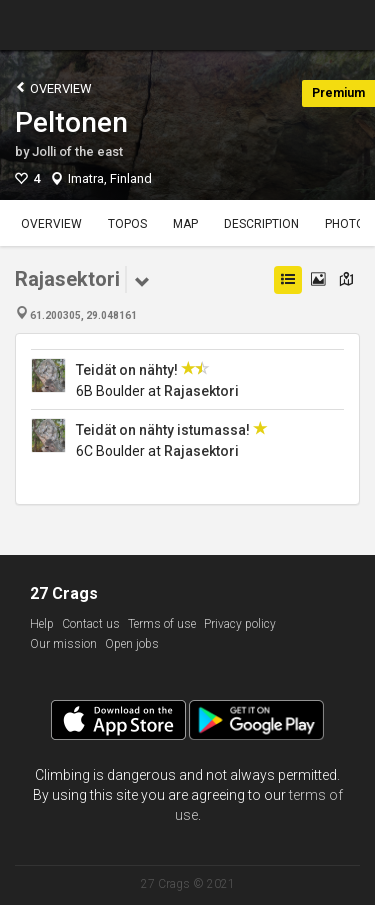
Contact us (91, 624)
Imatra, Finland (110, 178)
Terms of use (162, 624)
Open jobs (132, 644)
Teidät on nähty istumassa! (164, 430)
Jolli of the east (77, 151)
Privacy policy (240, 624)
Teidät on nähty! (127, 370)
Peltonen (71, 122)
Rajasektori (201, 391)
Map (185, 224)
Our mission (63, 644)
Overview (53, 87)
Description (261, 224)
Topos (127, 224)
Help (42, 624)
